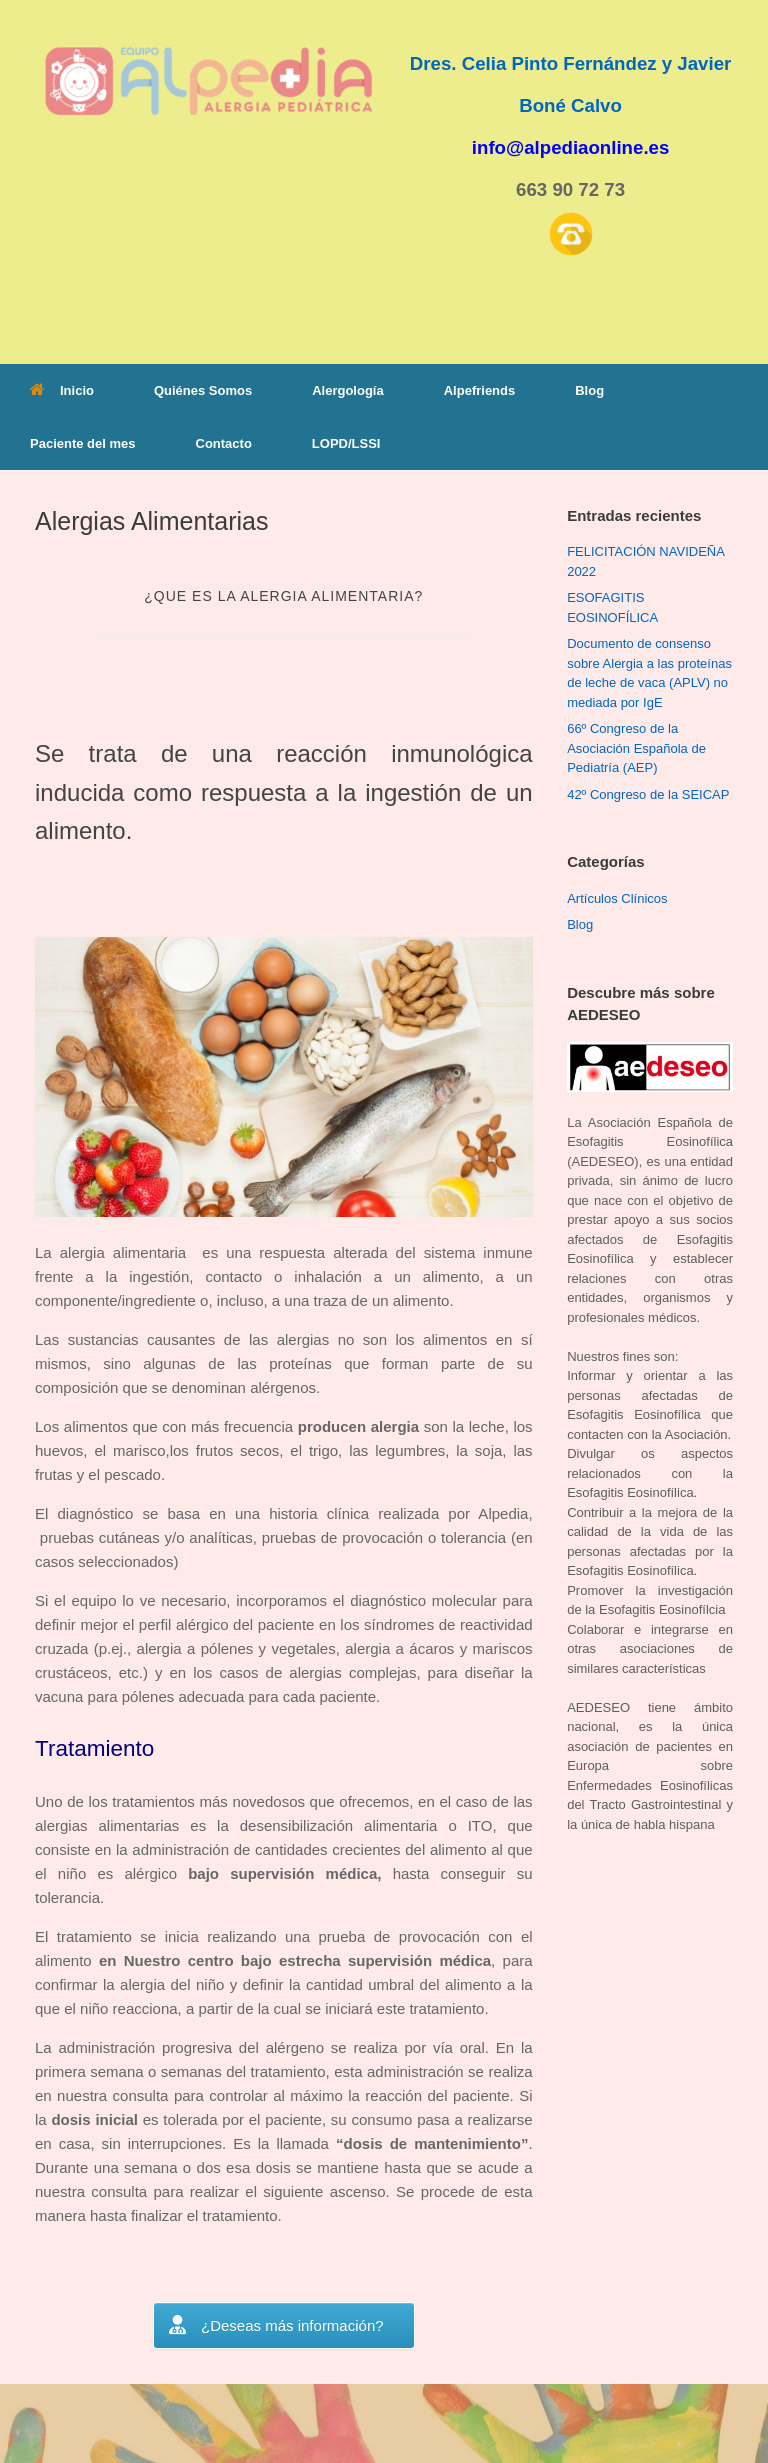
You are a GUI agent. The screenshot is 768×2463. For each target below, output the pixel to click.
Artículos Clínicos (617, 898)
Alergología (348, 390)
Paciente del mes (83, 443)
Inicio (62, 390)
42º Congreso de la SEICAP (648, 794)
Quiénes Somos (203, 390)
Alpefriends (480, 390)
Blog (589, 390)
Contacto (224, 443)
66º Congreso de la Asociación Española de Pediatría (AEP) (636, 748)
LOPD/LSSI (346, 443)
